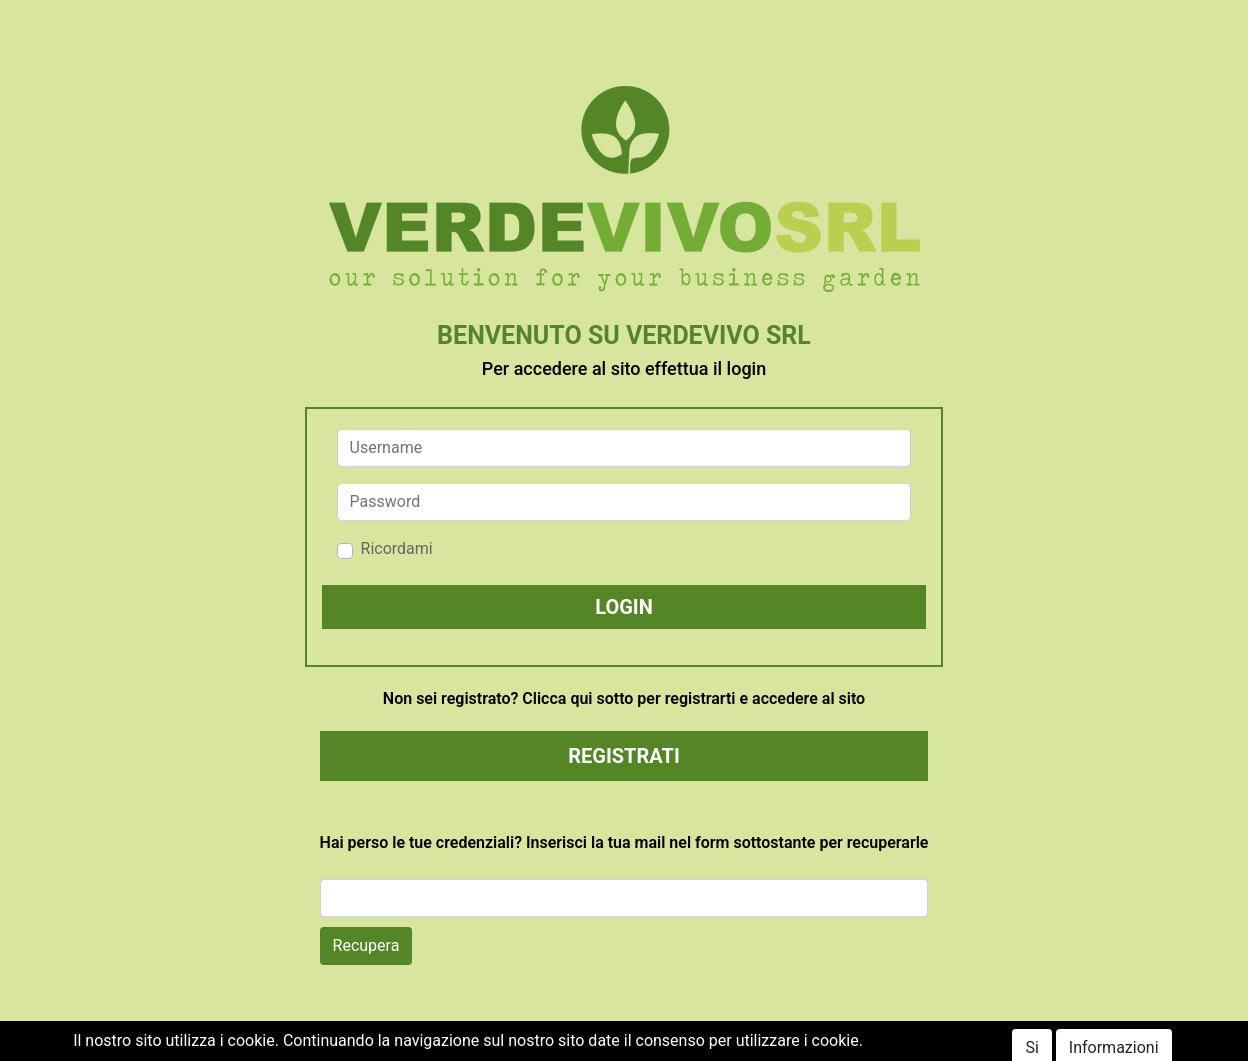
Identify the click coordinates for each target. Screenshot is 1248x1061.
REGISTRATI (624, 756)
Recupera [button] (366, 945)
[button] (624, 607)
